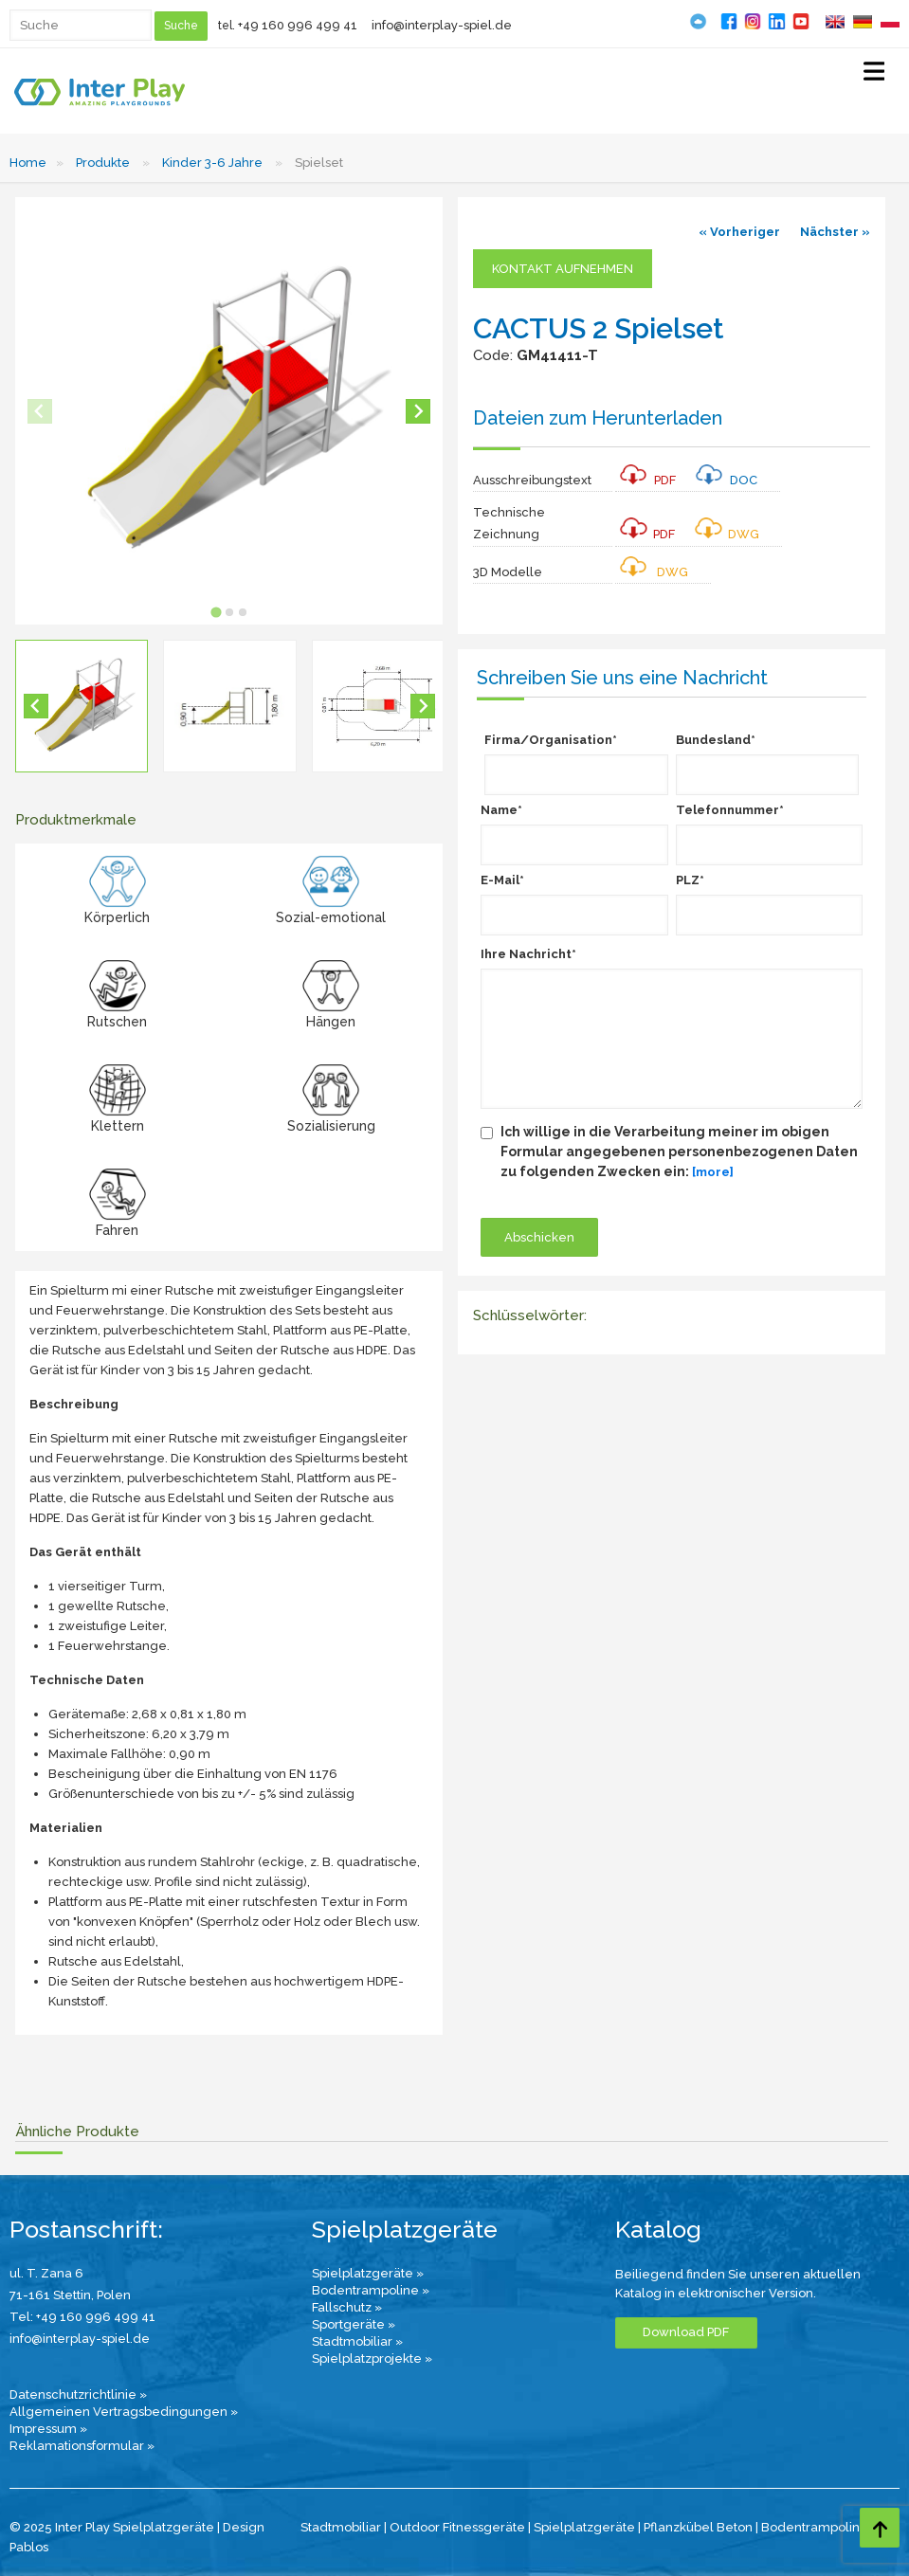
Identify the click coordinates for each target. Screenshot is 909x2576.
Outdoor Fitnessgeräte (457, 2527)
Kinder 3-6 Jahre (212, 162)
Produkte (103, 162)
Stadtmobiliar (340, 2527)
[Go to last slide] (36, 706)
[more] (713, 1172)
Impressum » (48, 2429)
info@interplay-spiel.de (442, 25)
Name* (501, 810)
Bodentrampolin (810, 2527)
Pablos (28, 2547)
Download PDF (686, 2332)
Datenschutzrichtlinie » (78, 2394)
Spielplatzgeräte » (368, 2273)
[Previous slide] (39, 411)
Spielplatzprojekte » (372, 2358)
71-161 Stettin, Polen (70, 2295)
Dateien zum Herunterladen (597, 418)
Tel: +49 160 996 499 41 (82, 2317)
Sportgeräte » (353, 2324)
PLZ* (690, 880)
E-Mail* (502, 880)
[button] (81, 706)
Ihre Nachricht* (528, 954)
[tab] (215, 612)
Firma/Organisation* (550, 740)
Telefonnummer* (730, 810)
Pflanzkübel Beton (698, 2527)
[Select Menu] (874, 75)
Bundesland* (715, 740)
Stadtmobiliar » (357, 2341)
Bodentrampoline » (370, 2290)
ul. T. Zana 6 (46, 2273)
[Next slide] (418, 411)
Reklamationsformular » (82, 2446)
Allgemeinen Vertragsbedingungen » (123, 2411)
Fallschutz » (347, 2307)
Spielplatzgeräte (584, 2527)
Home (27, 162)
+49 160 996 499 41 (297, 25)
